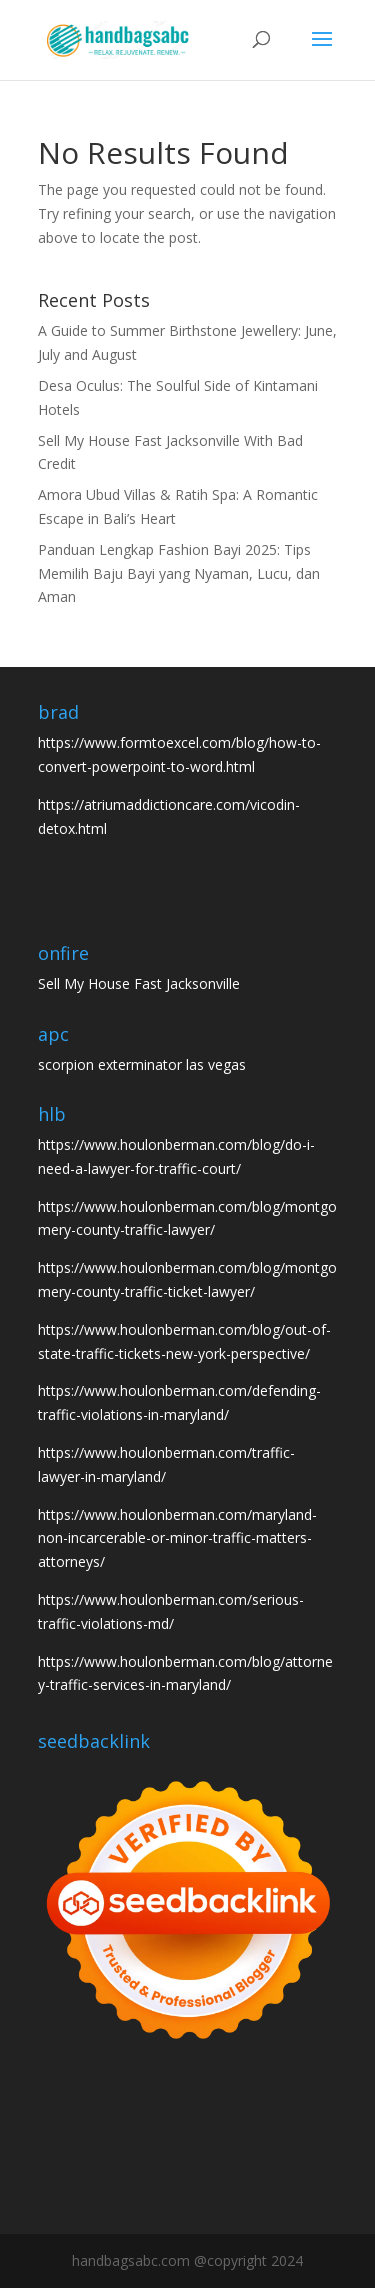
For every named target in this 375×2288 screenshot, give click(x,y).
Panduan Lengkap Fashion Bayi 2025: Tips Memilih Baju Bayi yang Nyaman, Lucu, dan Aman (179, 573)
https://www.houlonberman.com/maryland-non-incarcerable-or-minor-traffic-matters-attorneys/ (177, 1538)
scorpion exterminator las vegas (142, 1064)
